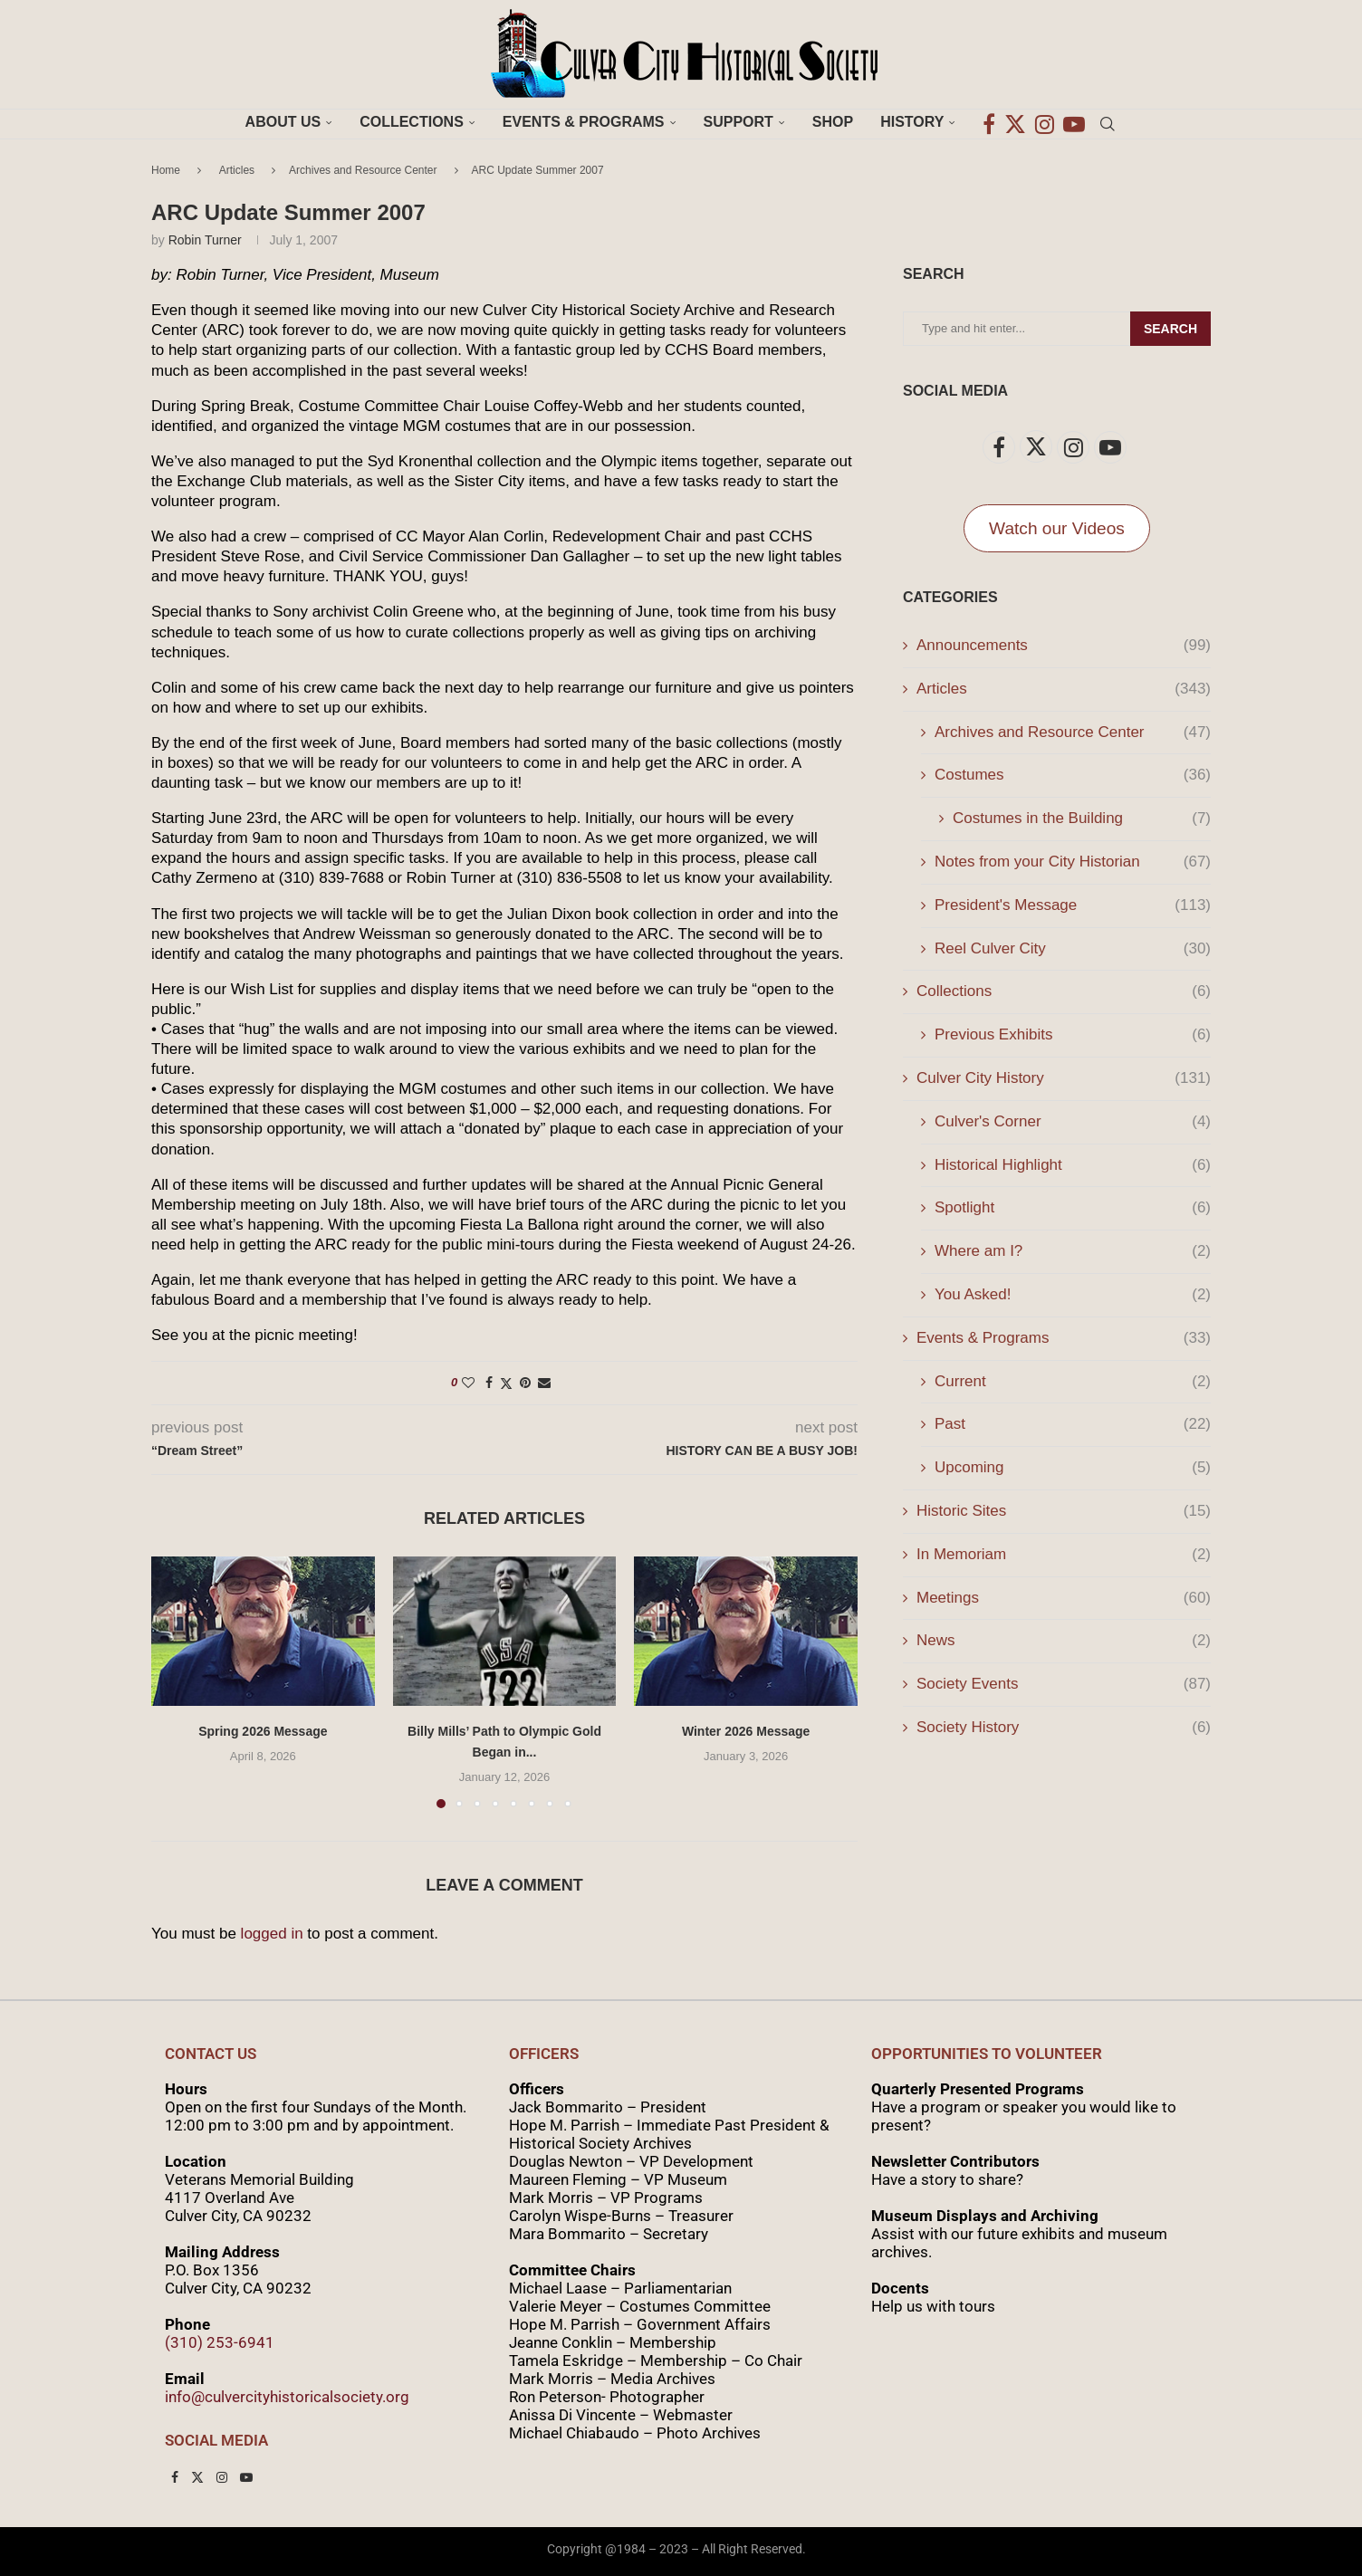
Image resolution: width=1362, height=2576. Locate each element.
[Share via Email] (544, 1382)
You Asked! (1073, 1295)
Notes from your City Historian (1073, 862)
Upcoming (1073, 1468)
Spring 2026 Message (262, 1731)
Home (165, 170)
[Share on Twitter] (506, 1383)
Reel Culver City (1073, 949)
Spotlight (1073, 1208)
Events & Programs (584, 121)
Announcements (1063, 645)
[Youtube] (1074, 122)
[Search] (1107, 122)
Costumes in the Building (1082, 818)
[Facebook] (989, 122)
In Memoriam (1063, 1555)
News (1063, 1641)
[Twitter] (1015, 122)
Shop (832, 121)
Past (1073, 1424)
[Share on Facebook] (489, 1382)
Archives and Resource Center (362, 170)
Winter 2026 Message (746, 1731)
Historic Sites (1063, 1511)
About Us (283, 121)
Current (1073, 1382)
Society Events (1063, 1684)
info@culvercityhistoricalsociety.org (287, 2397)
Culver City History (1063, 1078)
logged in (272, 1933)
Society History (1063, 1727)
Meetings (1063, 1598)
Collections (412, 121)
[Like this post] (468, 1382)
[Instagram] (1044, 122)
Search (1170, 328)
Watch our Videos (1057, 528)
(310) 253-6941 (219, 2342)
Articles (236, 170)
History (912, 121)
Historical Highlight (1073, 1165)
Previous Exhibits (1073, 1035)
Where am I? (1073, 1251)
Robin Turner (205, 240)
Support (738, 121)
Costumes (1073, 775)
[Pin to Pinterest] (525, 1382)
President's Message (1073, 905)
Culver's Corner (1073, 1122)
